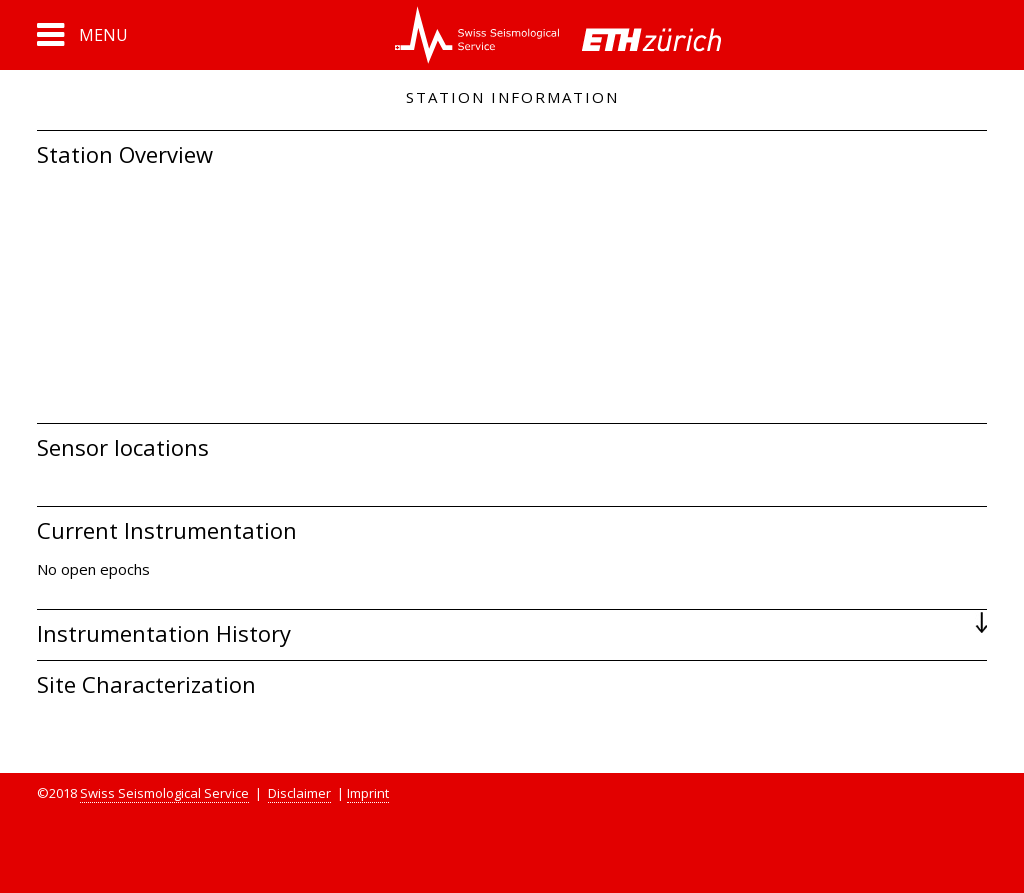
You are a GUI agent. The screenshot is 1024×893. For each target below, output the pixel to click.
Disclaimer (299, 793)
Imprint (368, 793)
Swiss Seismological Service (164, 793)
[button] (82, 35)
